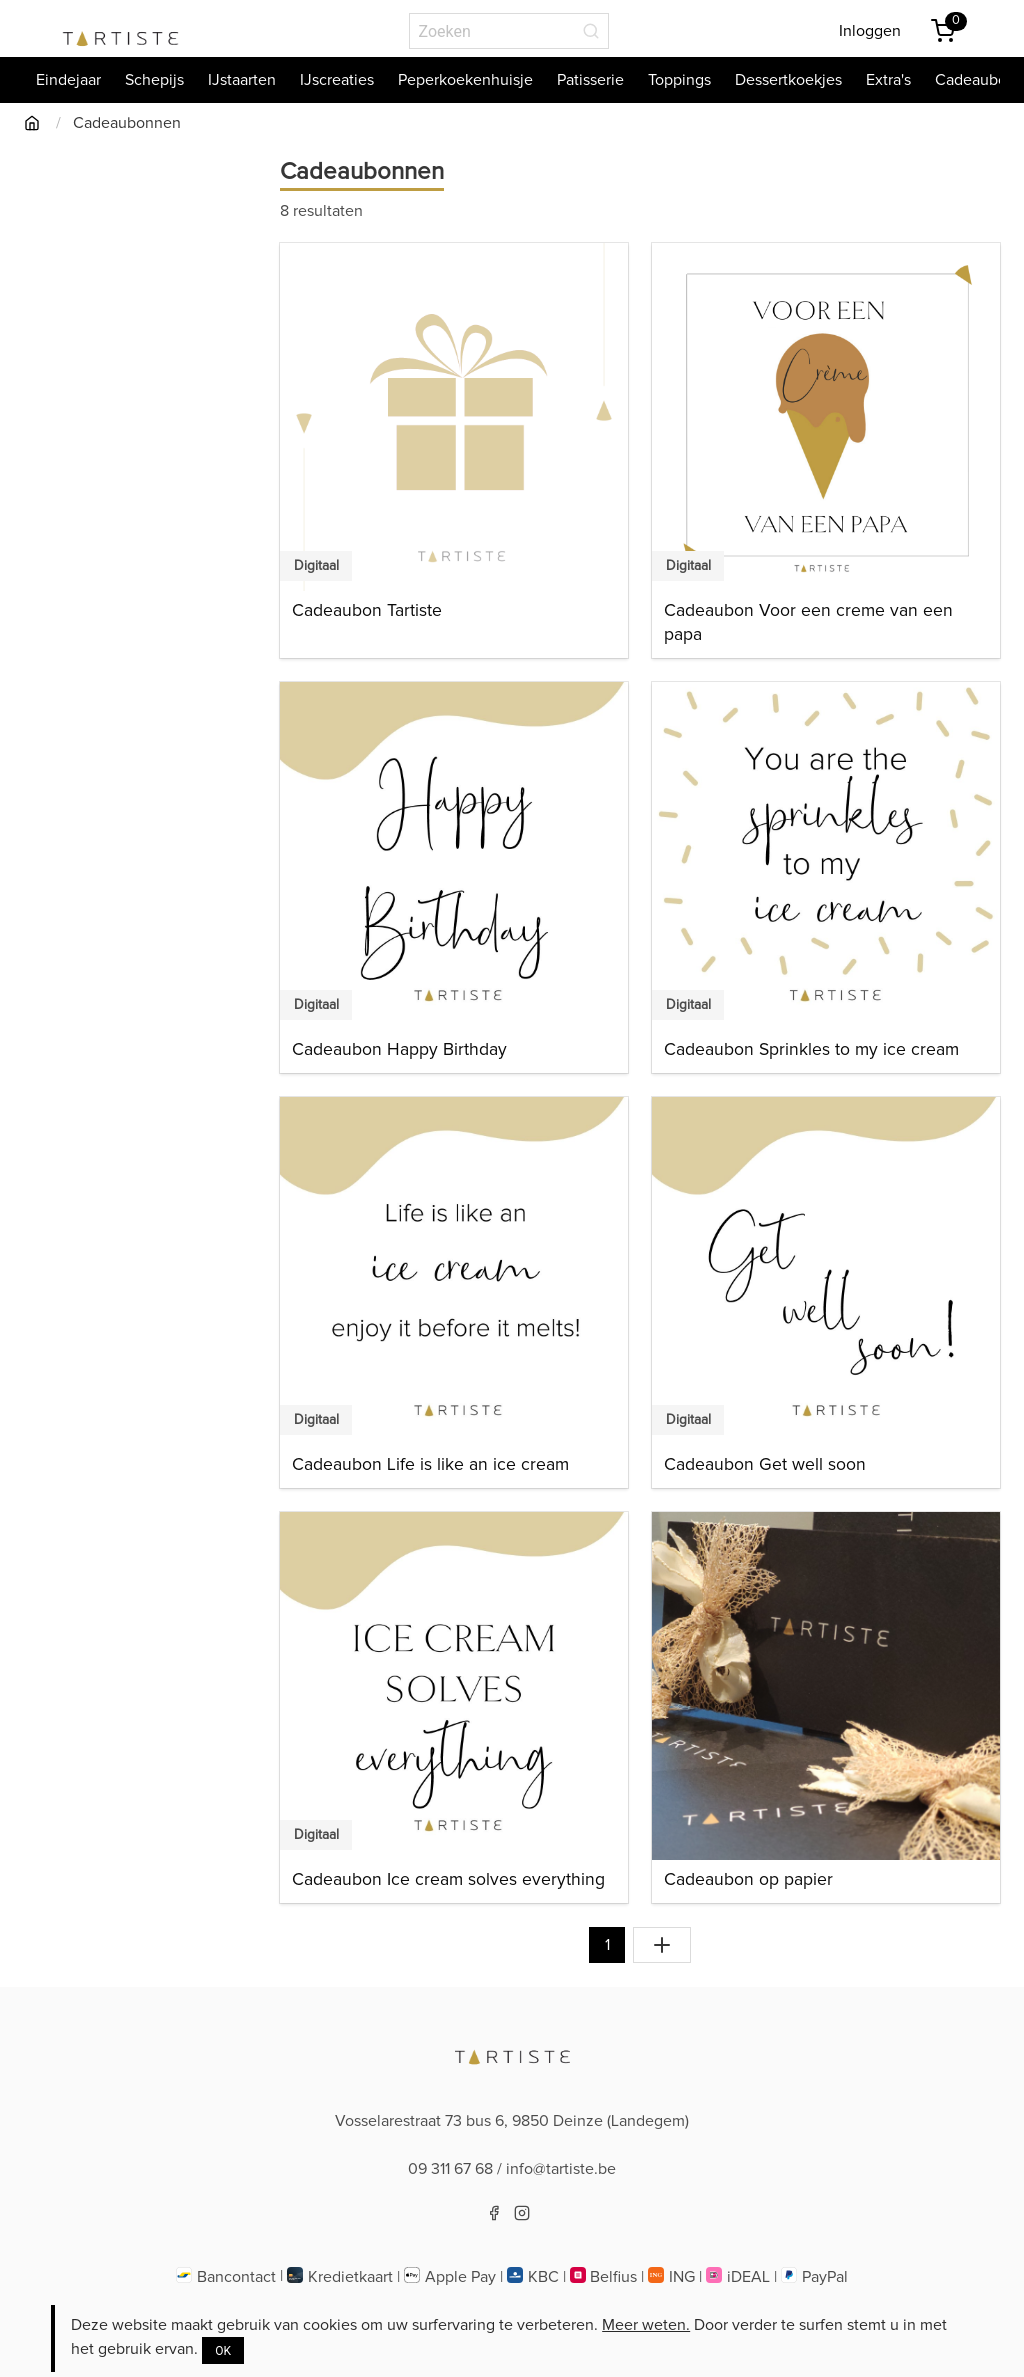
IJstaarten (242, 80)
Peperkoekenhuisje (465, 80)
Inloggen (870, 31)
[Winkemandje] (943, 31)
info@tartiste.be (561, 2169)
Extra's (888, 80)
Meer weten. (646, 2325)
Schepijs (154, 80)
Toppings (679, 80)
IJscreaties (337, 80)
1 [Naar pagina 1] (607, 1945)
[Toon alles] (662, 1945)
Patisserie (590, 80)
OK (223, 2351)
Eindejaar (68, 80)
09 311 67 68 (450, 2169)
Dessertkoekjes (788, 80)
